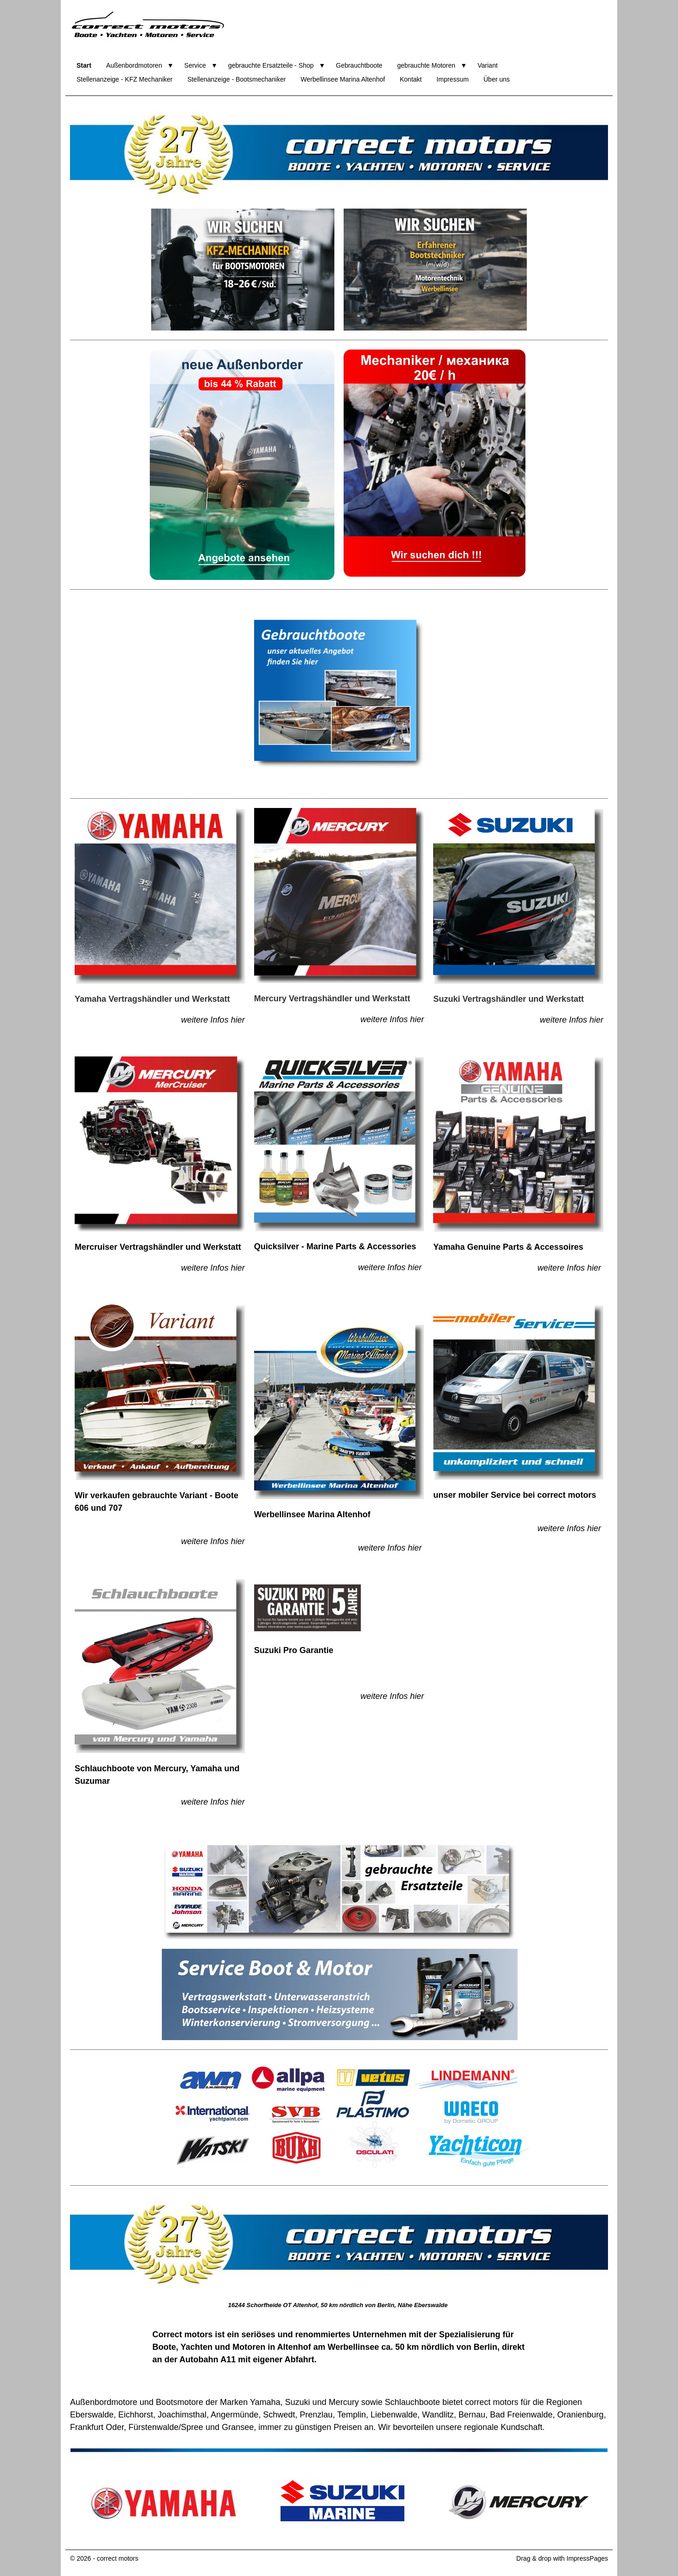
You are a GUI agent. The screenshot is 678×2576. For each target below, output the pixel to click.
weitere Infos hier (213, 1019)
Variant (488, 65)
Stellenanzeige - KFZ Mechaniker (125, 79)
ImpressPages (587, 2558)
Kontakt (411, 79)
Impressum (452, 79)
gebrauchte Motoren (426, 65)
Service (195, 65)
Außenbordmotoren (134, 65)
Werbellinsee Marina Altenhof (343, 79)
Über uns (496, 79)
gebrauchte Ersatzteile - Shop (270, 65)
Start (84, 65)
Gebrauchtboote (359, 65)
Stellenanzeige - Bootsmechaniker (236, 79)
